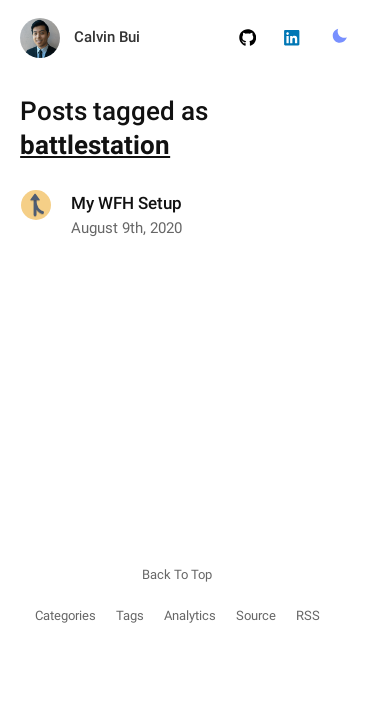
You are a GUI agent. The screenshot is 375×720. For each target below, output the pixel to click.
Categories (65, 615)
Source (256, 615)
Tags (130, 615)
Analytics (190, 615)
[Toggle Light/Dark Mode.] (339, 37)
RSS (308, 615)
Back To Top (177, 574)
